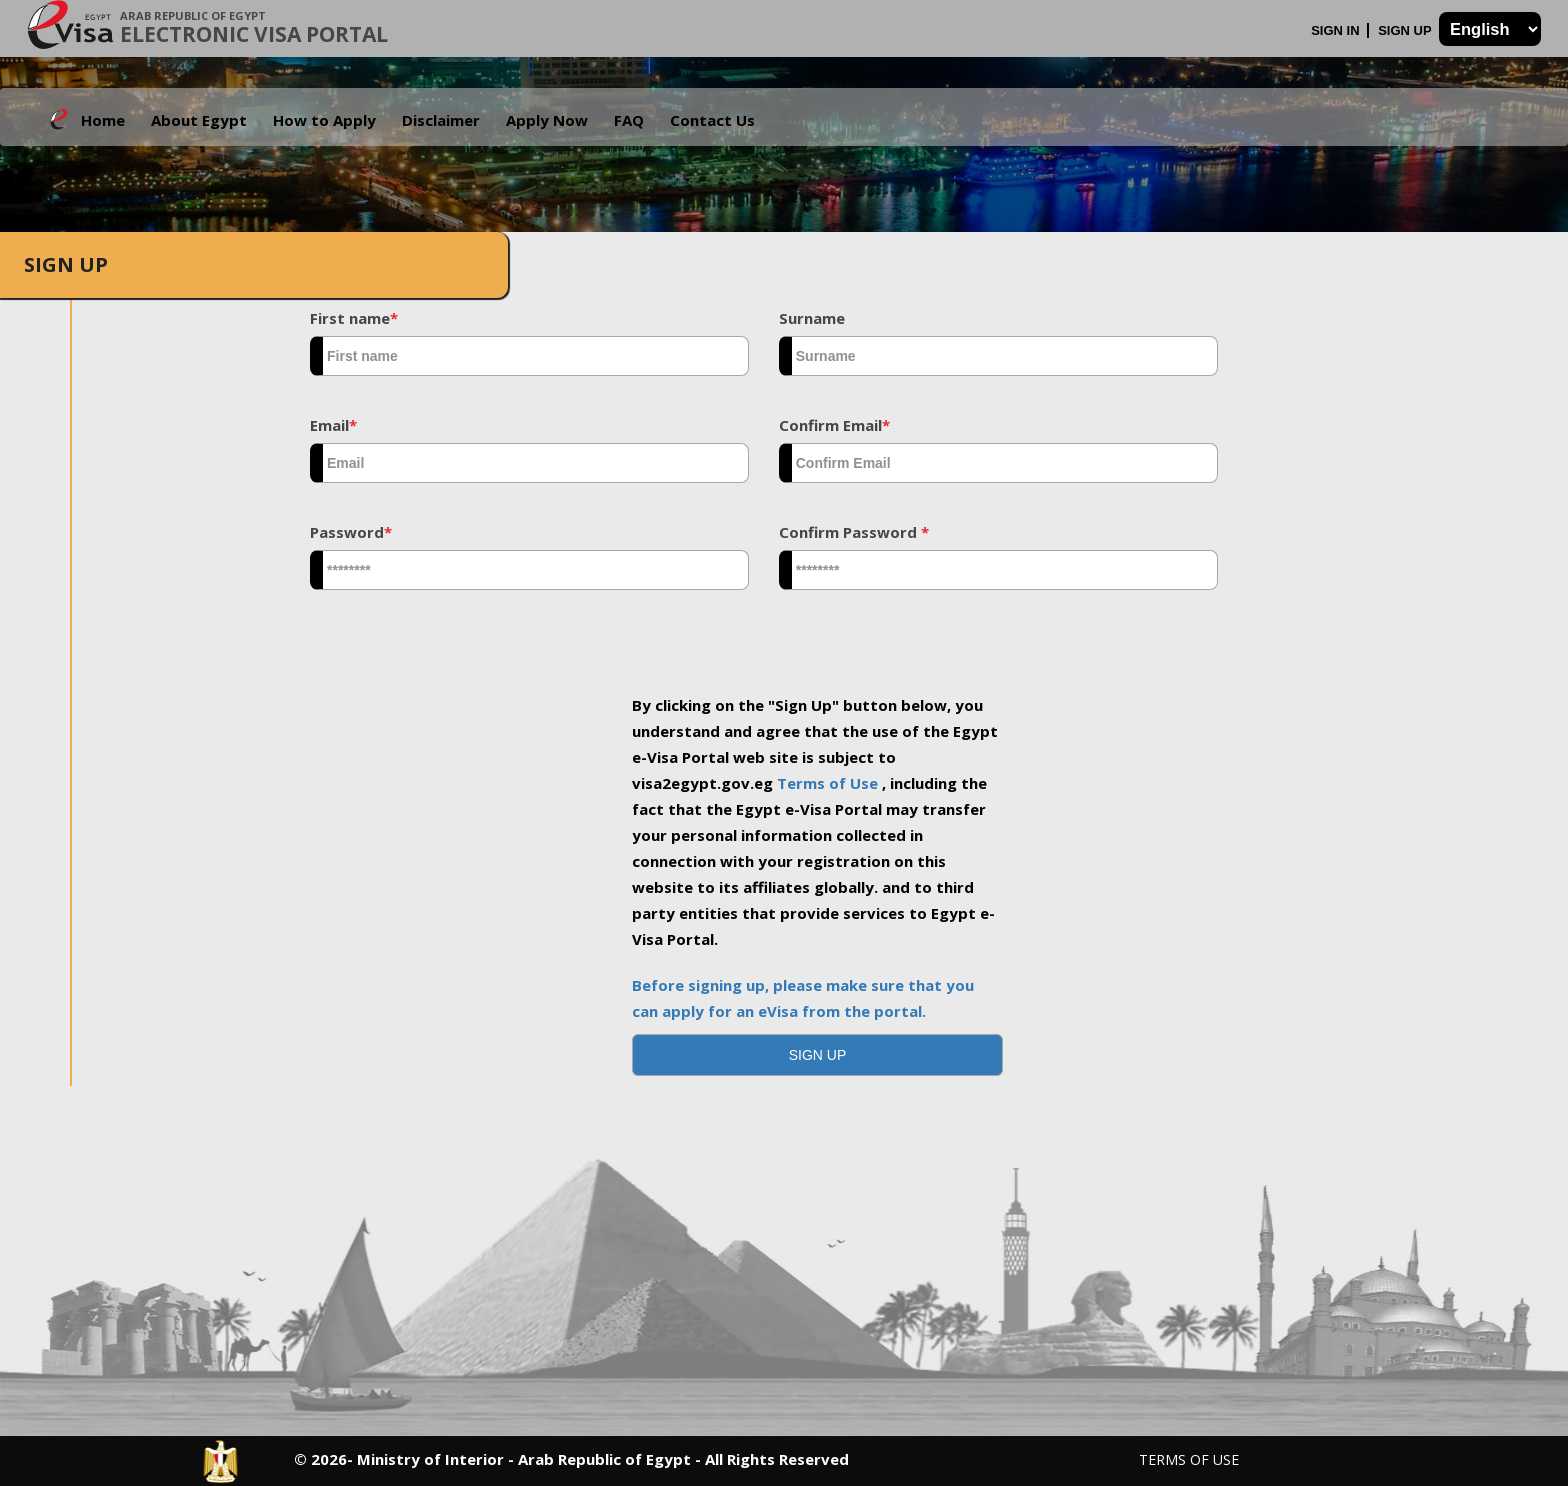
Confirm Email (834, 425)
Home (103, 120)
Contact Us (712, 120)
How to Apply (324, 120)
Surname (812, 318)
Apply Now (547, 120)
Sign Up (1406, 30)
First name (354, 318)
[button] (818, 1055)
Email (333, 425)
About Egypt (199, 120)
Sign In (1337, 30)
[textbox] (529, 356)
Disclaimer (441, 120)
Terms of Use (829, 783)
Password (351, 532)
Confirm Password (854, 532)
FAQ (629, 120)
